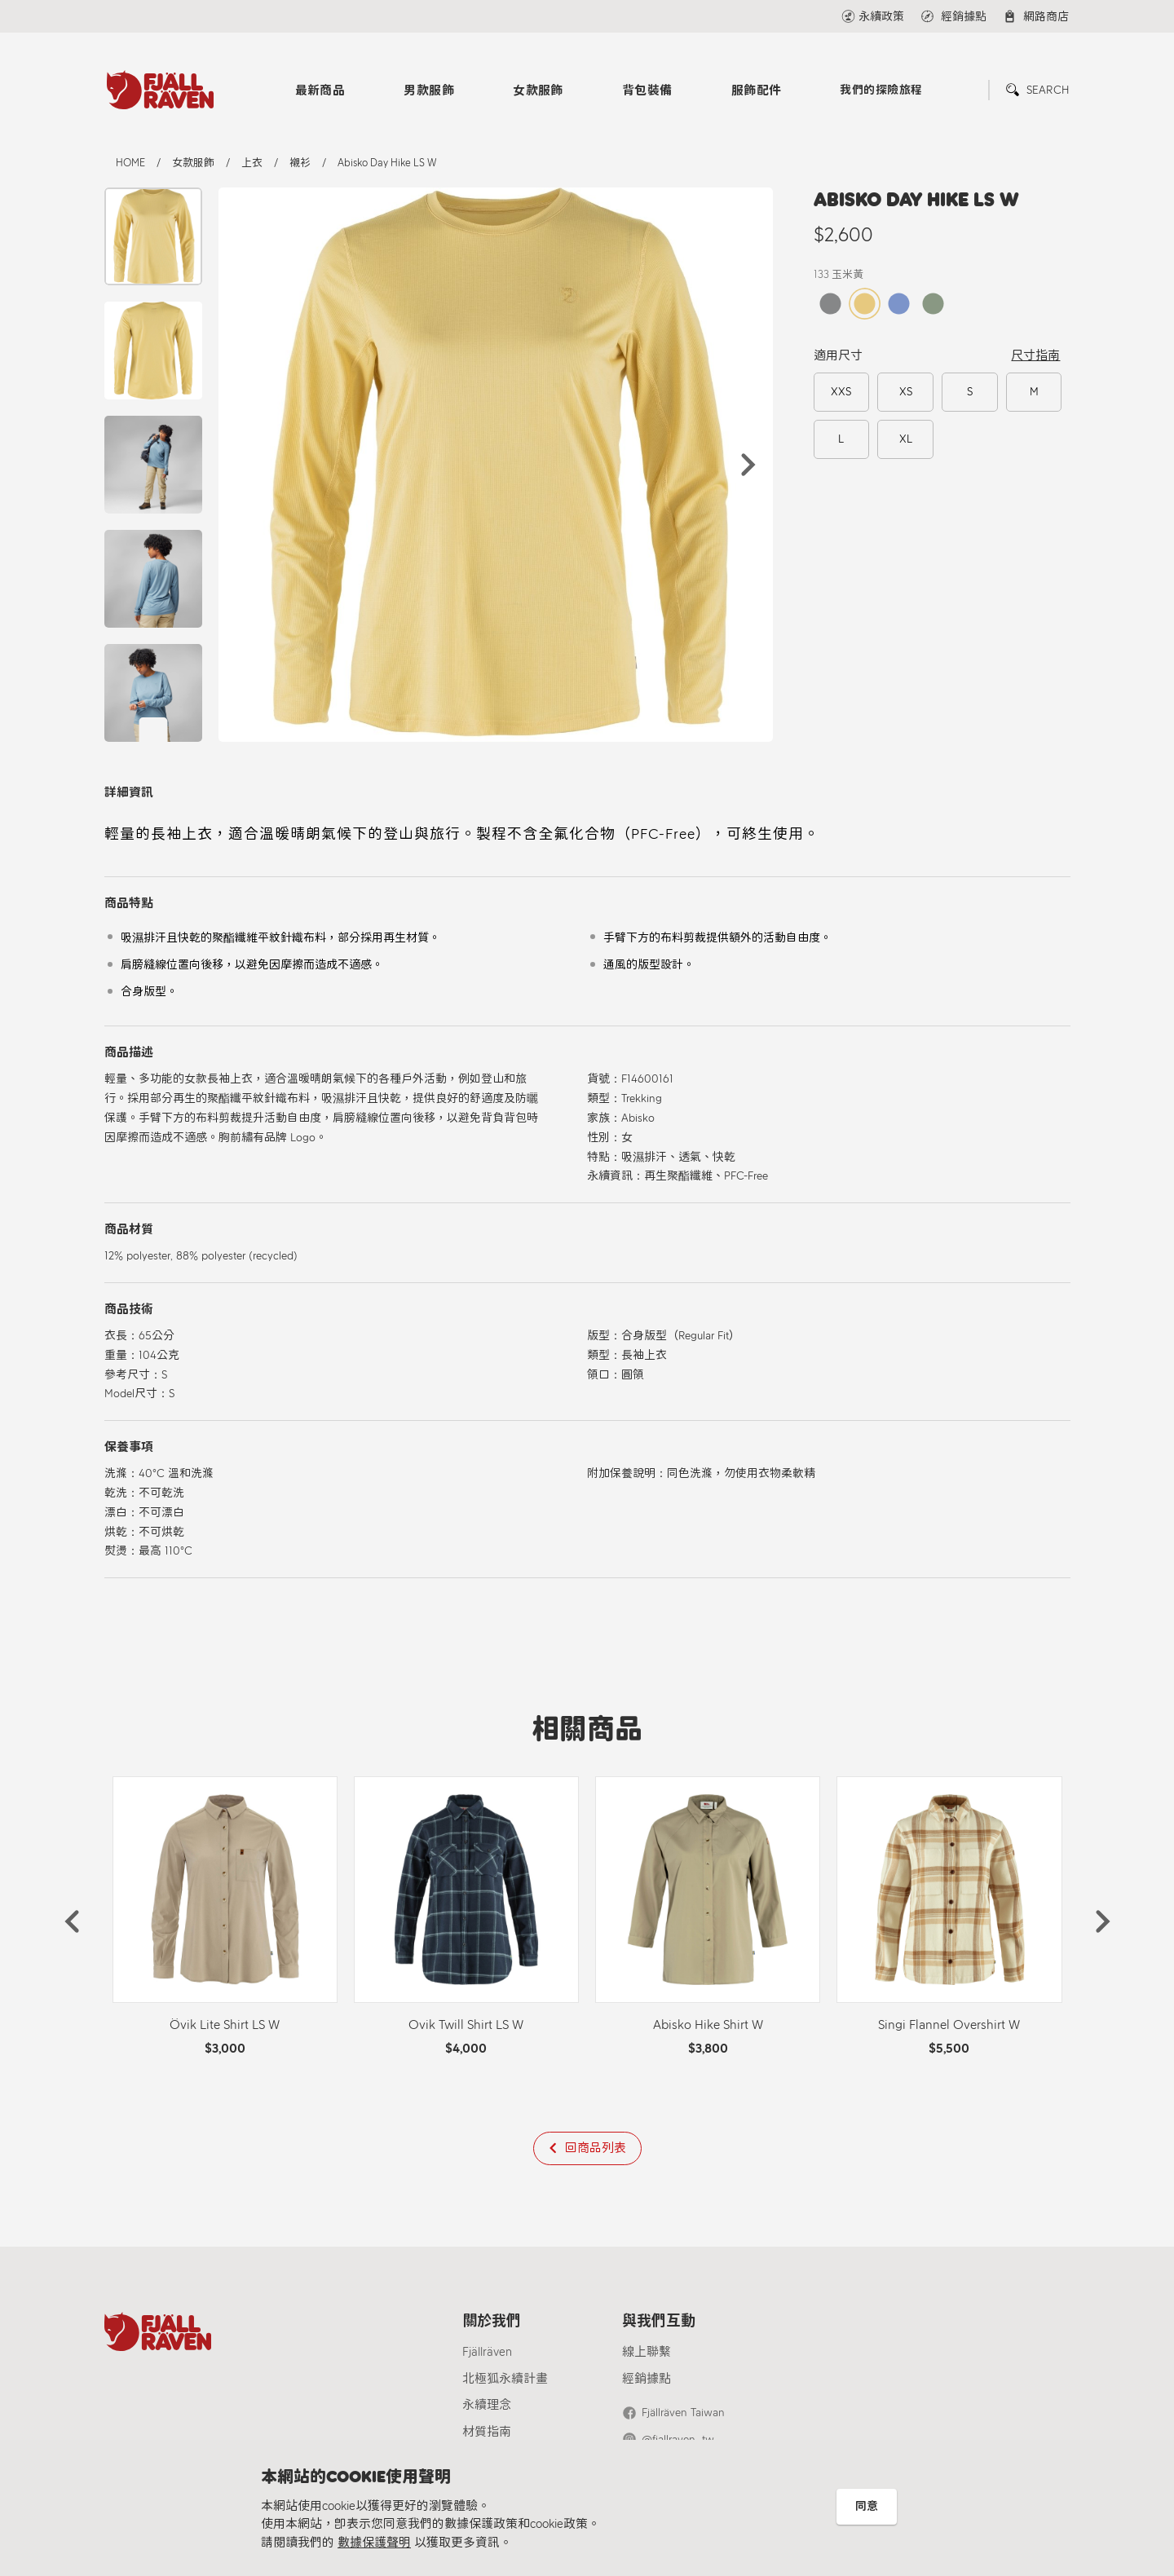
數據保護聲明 (374, 2542)
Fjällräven (487, 2351)
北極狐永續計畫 (505, 2378)
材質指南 (486, 2431)
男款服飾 (429, 90)
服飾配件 (756, 90)
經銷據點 (646, 2378)
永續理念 (486, 2404)
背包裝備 (647, 90)
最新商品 (320, 90)
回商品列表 (595, 2148)
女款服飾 (538, 90)
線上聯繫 (646, 2351)
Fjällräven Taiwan (683, 2412)
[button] (748, 464)
